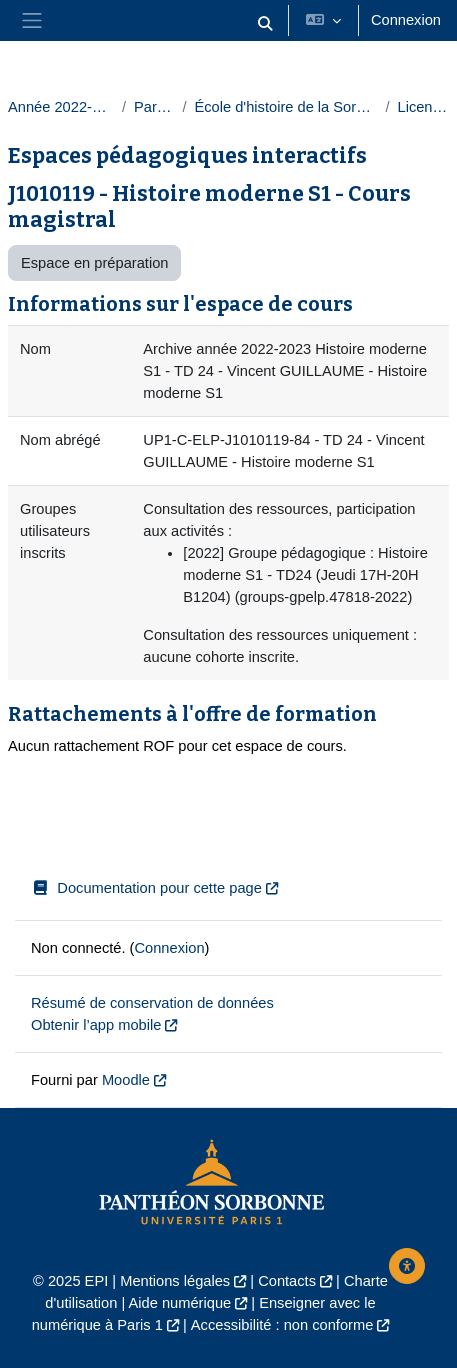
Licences (423, 107)
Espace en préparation (94, 263)
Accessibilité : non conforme (282, 1325)
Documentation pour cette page (146, 888)
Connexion (406, 20)
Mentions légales (175, 1281)
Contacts (287, 1281)
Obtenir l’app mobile (96, 1025)
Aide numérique (180, 1303)
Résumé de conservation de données (152, 1003)
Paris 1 (154, 107)
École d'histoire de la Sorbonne (285, 107)
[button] (265, 24)
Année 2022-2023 (61, 107)
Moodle (126, 1080)
